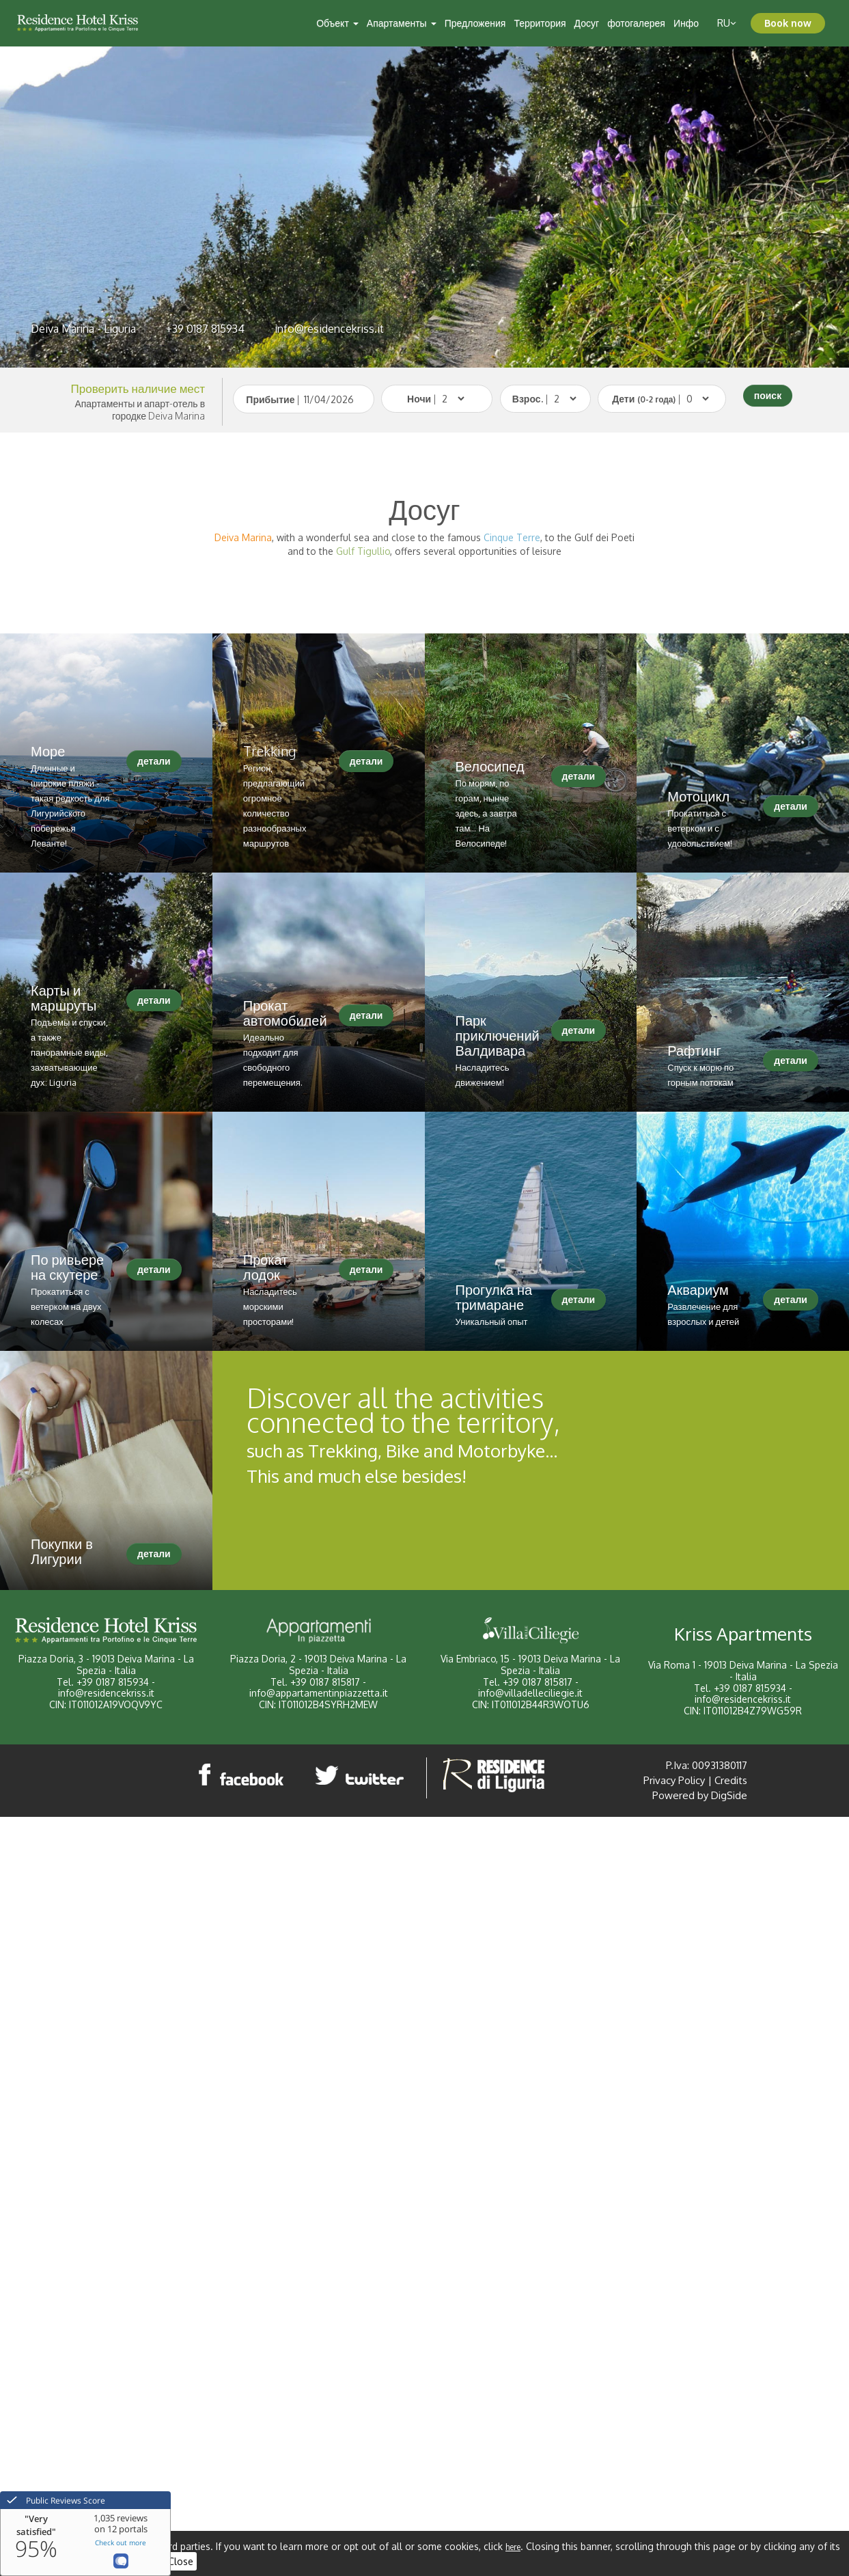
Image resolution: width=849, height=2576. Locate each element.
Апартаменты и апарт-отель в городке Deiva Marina (139, 410)
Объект (337, 23)
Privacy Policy (674, 1780)
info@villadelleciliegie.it (530, 1693)
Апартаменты (401, 23)
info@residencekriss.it (329, 328)
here (512, 2547)
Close (180, 2561)
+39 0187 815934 (205, 328)
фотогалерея (636, 23)
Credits (730, 1780)
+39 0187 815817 (325, 1682)
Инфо (686, 23)
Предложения (475, 23)
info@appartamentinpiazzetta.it (318, 1693)
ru (726, 22)
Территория (540, 23)
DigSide (729, 1795)
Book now (787, 23)
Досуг (587, 23)
